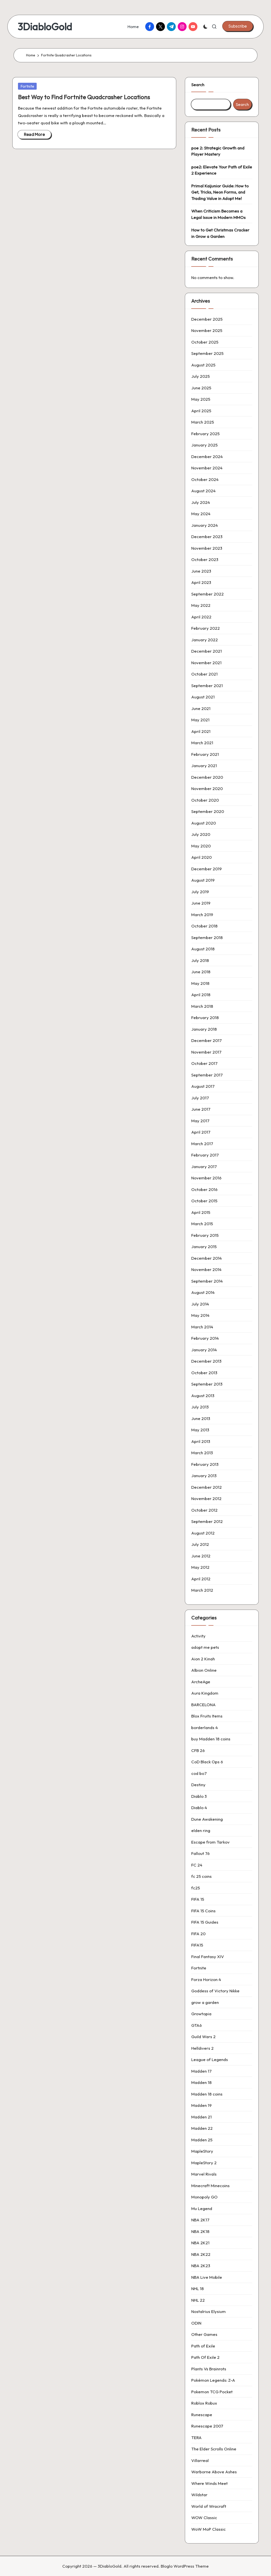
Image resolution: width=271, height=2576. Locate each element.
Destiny (198, 1784)
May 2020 (201, 845)
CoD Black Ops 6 (207, 1761)
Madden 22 (202, 2128)
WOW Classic (204, 2517)
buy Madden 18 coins (210, 1738)
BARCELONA (203, 1704)
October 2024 (205, 479)
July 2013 (200, 1406)
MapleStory (202, 2151)
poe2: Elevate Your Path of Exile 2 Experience (221, 170)
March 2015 (202, 1223)
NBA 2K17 (200, 2219)
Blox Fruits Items (207, 1715)
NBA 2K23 (200, 2265)
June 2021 (200, 708)
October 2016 (204, 1189)
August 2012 (203, 1533)
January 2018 (204, 1029)
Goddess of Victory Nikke (215, 1990)
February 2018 (205, 1017)
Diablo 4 (199, 1807)
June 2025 (201, 387)
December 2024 (207, 456)
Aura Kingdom (204, 1693)
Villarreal (200, 2460)
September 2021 (207, 685)
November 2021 (206, 662)
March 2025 (202, 422)
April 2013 (200, 1441)
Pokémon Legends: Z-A (213, 2380)
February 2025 (205, 433)
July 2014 (200, 1303)
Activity (198, 1635)
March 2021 (202, 742)
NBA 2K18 (200, 2231)
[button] (237, 26)
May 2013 (200, 1429)
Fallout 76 (200, 1853)
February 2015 (205, 1235)
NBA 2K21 (200, 2242)
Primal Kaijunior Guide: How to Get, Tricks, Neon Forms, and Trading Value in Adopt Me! (220, 192)
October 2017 (204, 1063)
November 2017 (206, 1052)
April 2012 (200, 1578)
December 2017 (206, 1040)
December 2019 (206, 868)
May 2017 (200, 1120)
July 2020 (200, 834)
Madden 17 (201, 2071)
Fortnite (27, 86)
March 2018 (202, 1006)
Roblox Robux (204, 2403)
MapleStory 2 (204, 2162)
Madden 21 (201, 2116)
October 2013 (204, 1372)
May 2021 (200, 719)
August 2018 (203, 948)
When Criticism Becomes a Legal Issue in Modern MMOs (218, 214)
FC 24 (196, 1864)
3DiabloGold (44, 26)
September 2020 (207, 811)
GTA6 (196, 2025)
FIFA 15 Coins (203, 1910)
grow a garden (205, 2002)
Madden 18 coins (207, 2094)
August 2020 (203, 823)
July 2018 (200, 960)
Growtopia (201, 2013)
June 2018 (200, 971)
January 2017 (204, 1166)
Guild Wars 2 (203, 2036)
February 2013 (205, 1464)
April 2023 (201, 582)
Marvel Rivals (204, 2174)
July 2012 (200, 1544)
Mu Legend (201, 2208)
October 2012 (204, 1510)
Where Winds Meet (209, 2483)
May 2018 (200, 983)
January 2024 (204, 525)
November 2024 (207, 467)
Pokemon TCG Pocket (212, 2391)
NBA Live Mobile (206, 2277)
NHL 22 (198, 2300)
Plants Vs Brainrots (208, 2368)
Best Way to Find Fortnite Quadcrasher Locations (84, 97)
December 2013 (206, 1361)
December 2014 (206, 1258)
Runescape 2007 (207, 2425)
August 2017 (203, 1086)
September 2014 (207, 1281)
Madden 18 (201, 2082)
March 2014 (202, 1326)
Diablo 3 (199, 1796)
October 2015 (204, 1200)
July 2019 (200, 891)
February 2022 (205, 628)
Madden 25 (201, 2139)
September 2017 (207, 1074)
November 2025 (206, 330)
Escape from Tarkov (210, 1842)
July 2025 (200, 376)
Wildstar (199, 2494)
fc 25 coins (201, 1876)
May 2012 (200, 1567)
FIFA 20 (198, 1933)
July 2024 (200, 502)
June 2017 (200, 1109)
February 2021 (205, 754)
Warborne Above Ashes (214, 2471)
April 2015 (200, 1212)
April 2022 (201, 616)
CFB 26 (198, 1750)
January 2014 (204, 1349)
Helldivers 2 (202, 2048)
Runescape (201, 2414)
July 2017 (200, 1097)
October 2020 (205, 800)
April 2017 (200, 1132)
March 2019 (202, 914)
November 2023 (206, 548)
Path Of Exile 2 (205, 2357)
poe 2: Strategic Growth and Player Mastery (217, 151)
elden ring (200, 1830)
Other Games (204, 2334)
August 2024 (203, 490)
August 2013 (202, 1395)
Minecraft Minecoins (210, 2185)
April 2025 (201, 410)
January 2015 (204, 1246)
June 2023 (201, 571)
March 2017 (202, 1143)
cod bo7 (199, 1773)
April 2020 (201, 857)
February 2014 (205, 1338)
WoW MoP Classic (208, 2529)
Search (197, 84)
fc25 (195, 1887)
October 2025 (204, 342)
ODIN (196, 2323)
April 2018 (200, 994)
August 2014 (203, 1292)
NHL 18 (197, 2288)
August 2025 (203, 364)
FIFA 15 (197, 1899)
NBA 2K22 (200, 2254)
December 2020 (207, 777)
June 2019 (200, 903)
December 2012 (206, 1487)
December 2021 (206, 651)
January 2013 (204, 1475)
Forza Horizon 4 (206, 1979)
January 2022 (204, 639)
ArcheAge (200, 1681)
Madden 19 (201, 2105)
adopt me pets (205, 1647)
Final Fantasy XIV (207, 1956)
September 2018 (207, 937)
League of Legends (209, 2059)
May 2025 (200, 399)
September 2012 (207, 1521)
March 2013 (202, 1452)
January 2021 (204, 765)
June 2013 (200, 1418)
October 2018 (204, 925)
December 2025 (207, 319)
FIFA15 (197, 1945)
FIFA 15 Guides (204, 1922)
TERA (196, 2437)
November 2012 (206, 1498)
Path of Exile (203, 2345)
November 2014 (206, 1269)
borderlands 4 (204, 1727)
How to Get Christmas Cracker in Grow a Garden (220, 233)
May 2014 (200, 1315)
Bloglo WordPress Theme (185, 2566)
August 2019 (203, 880)
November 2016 (206, 1177)
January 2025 (204, 444)
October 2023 (204, 559)
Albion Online (204, 1670)
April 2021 (200, 731)
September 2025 (207, 353)
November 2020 (207, 788)
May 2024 (200, 513)
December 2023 (207, 536)
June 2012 (200, 1555)
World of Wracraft (208, 2506)
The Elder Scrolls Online (213, 2448)
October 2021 (204, 674)
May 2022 (200, 605)
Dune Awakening (207, 1819)
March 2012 (202, 1590)
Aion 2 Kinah (203, 1658)
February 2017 (205, 1154)
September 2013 (207, 1384)
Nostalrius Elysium (208, 2311)
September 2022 (207, 593)
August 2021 (203, 696)
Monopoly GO (204, 2196)
